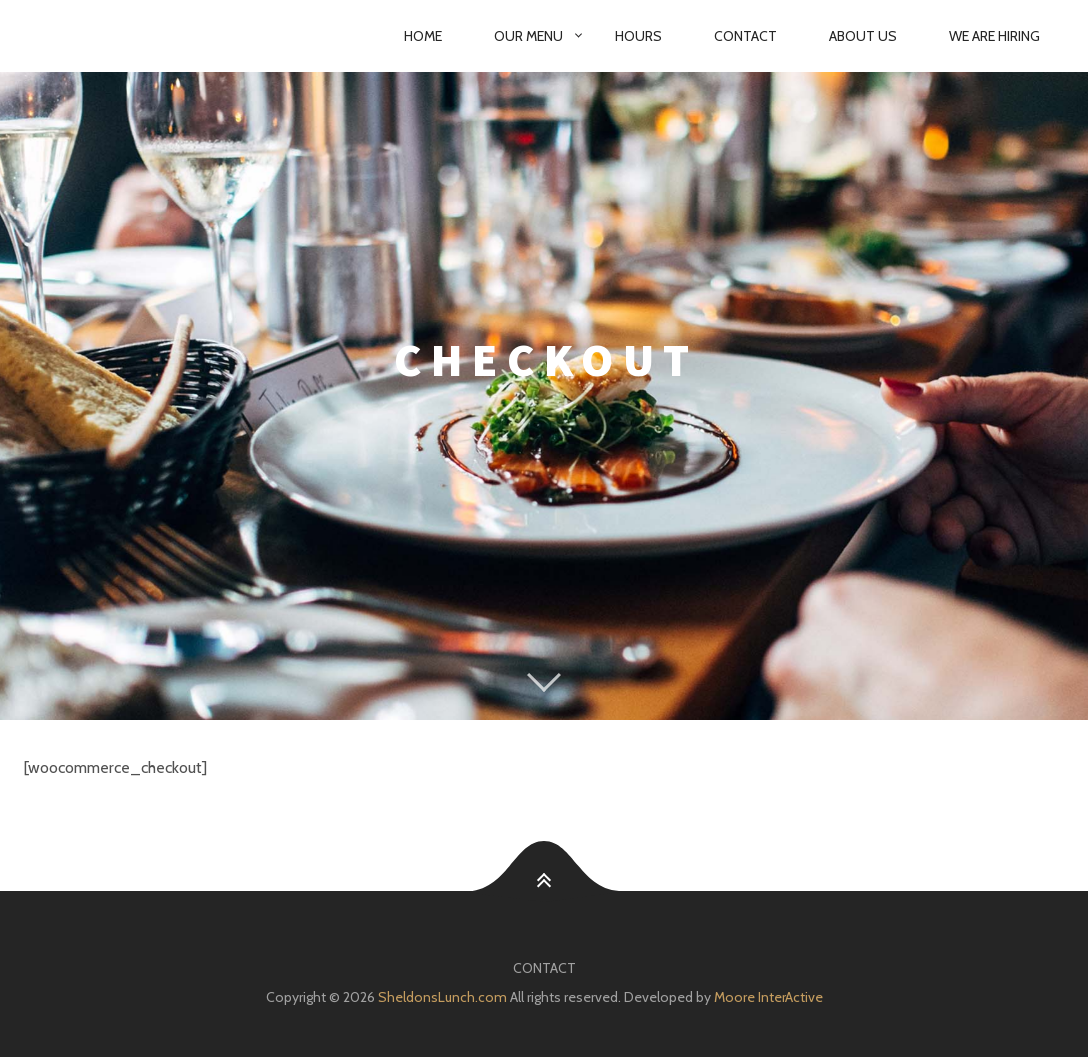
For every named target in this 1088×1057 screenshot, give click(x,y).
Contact (745, 36)
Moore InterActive (768, 997)
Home (423, 36)
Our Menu (528, 36)
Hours (638, 36)
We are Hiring (994, 36)
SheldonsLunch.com (442, 997)
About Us (863, 36)
